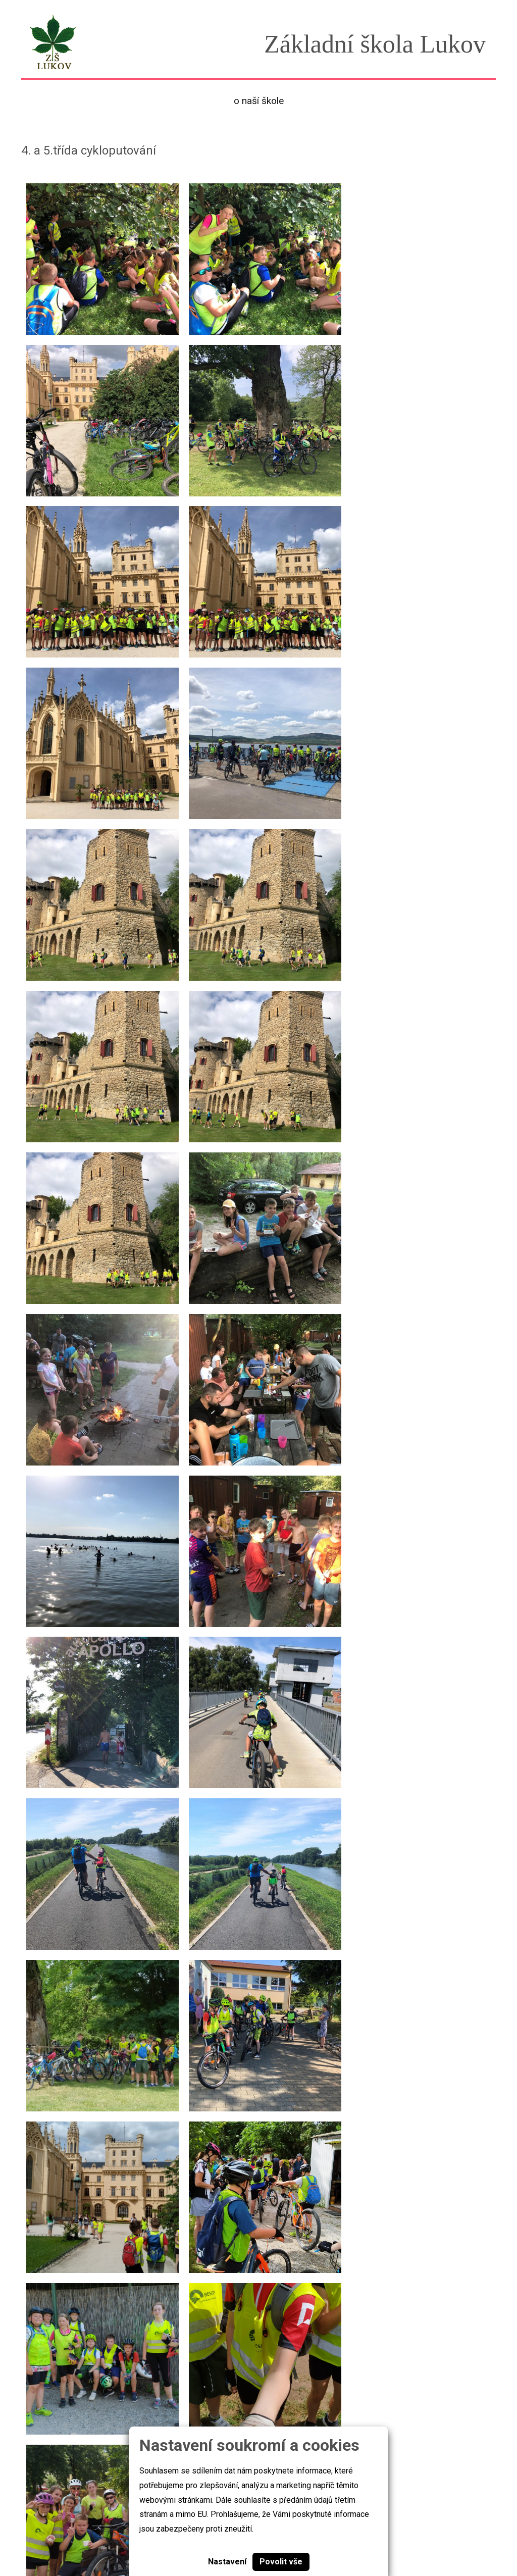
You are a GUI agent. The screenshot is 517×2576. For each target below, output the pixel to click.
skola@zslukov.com (426, 2538)
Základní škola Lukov (60, 2538)
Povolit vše (281, 2561)
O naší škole (259, 101)
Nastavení (227, 2561)
